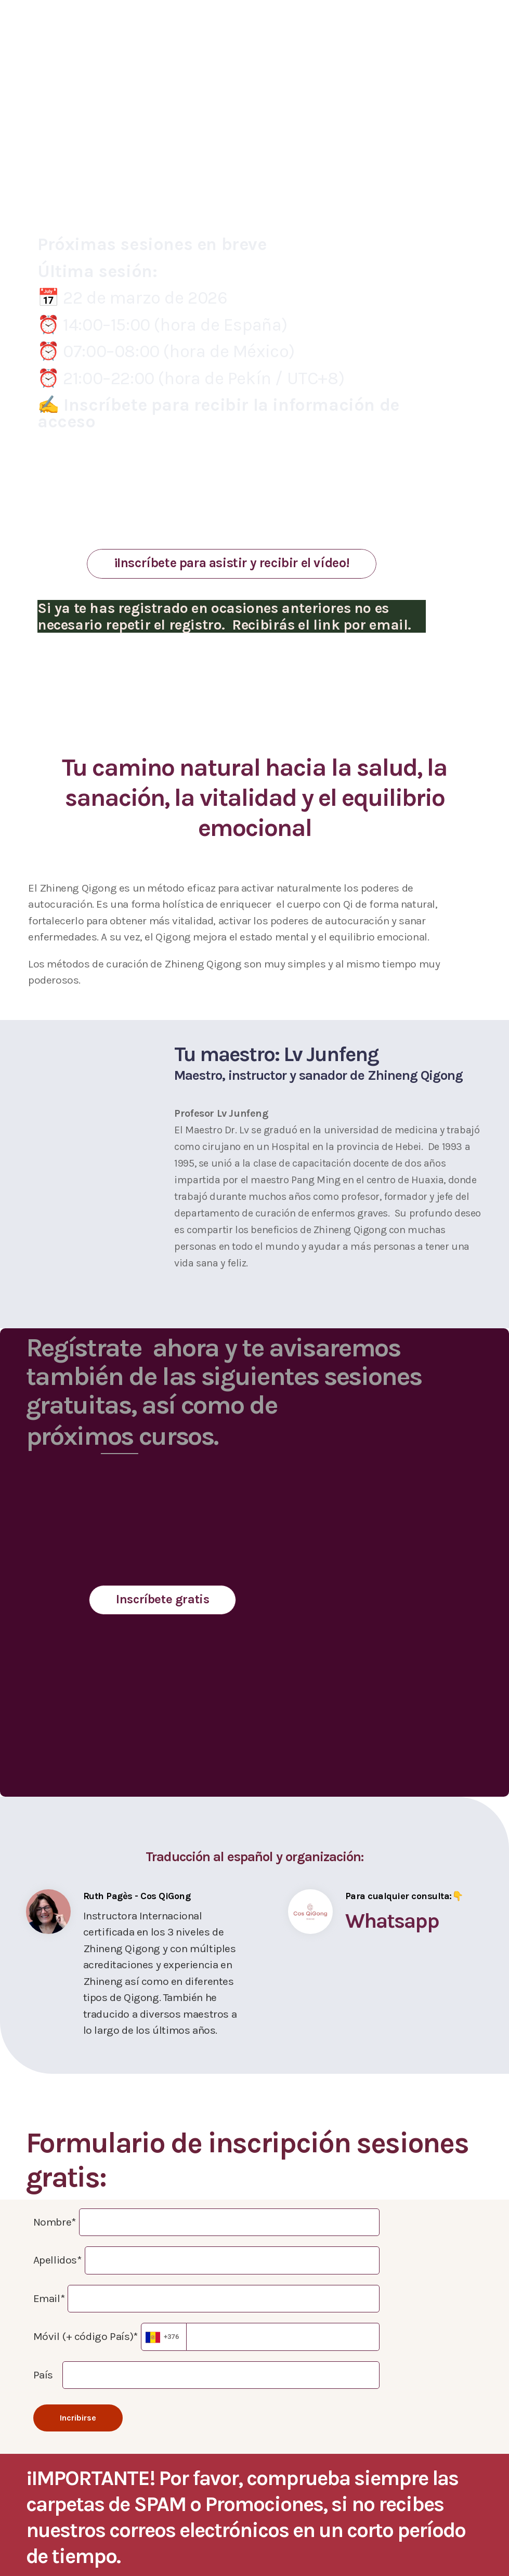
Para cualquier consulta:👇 (404, 1896)
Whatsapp (392, 1920)
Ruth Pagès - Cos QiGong (137, 1896)
